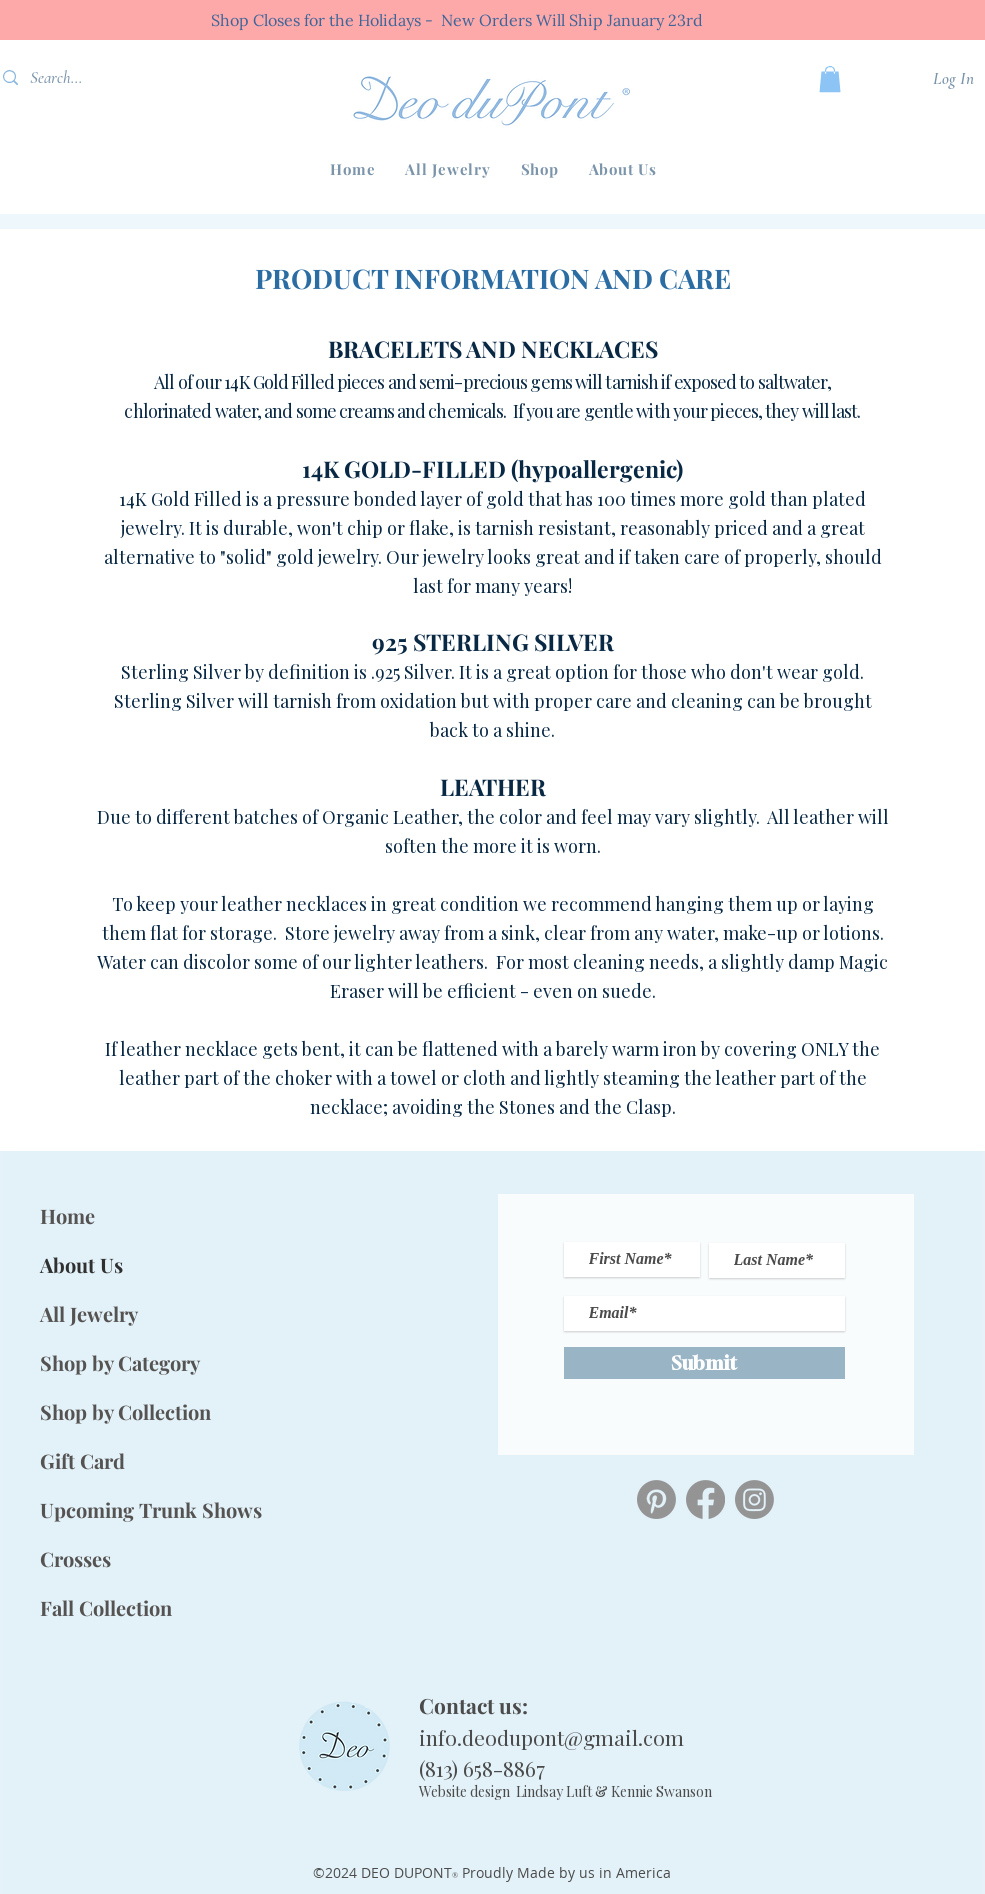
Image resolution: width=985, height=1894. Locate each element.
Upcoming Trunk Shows (127, 1509)
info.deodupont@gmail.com (551, 1737)
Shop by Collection (125, 1411)
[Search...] (85, 78)
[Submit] (704, 1363)
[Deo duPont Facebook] (705, 1499)
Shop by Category (120, 1362)
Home (67, 1215)
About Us (81, 1264)
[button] (540, 169)
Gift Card (82, 1460)
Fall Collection (106, 1607)
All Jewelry (89, 1313)
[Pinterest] (656, 1499)
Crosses (75, 1558)
